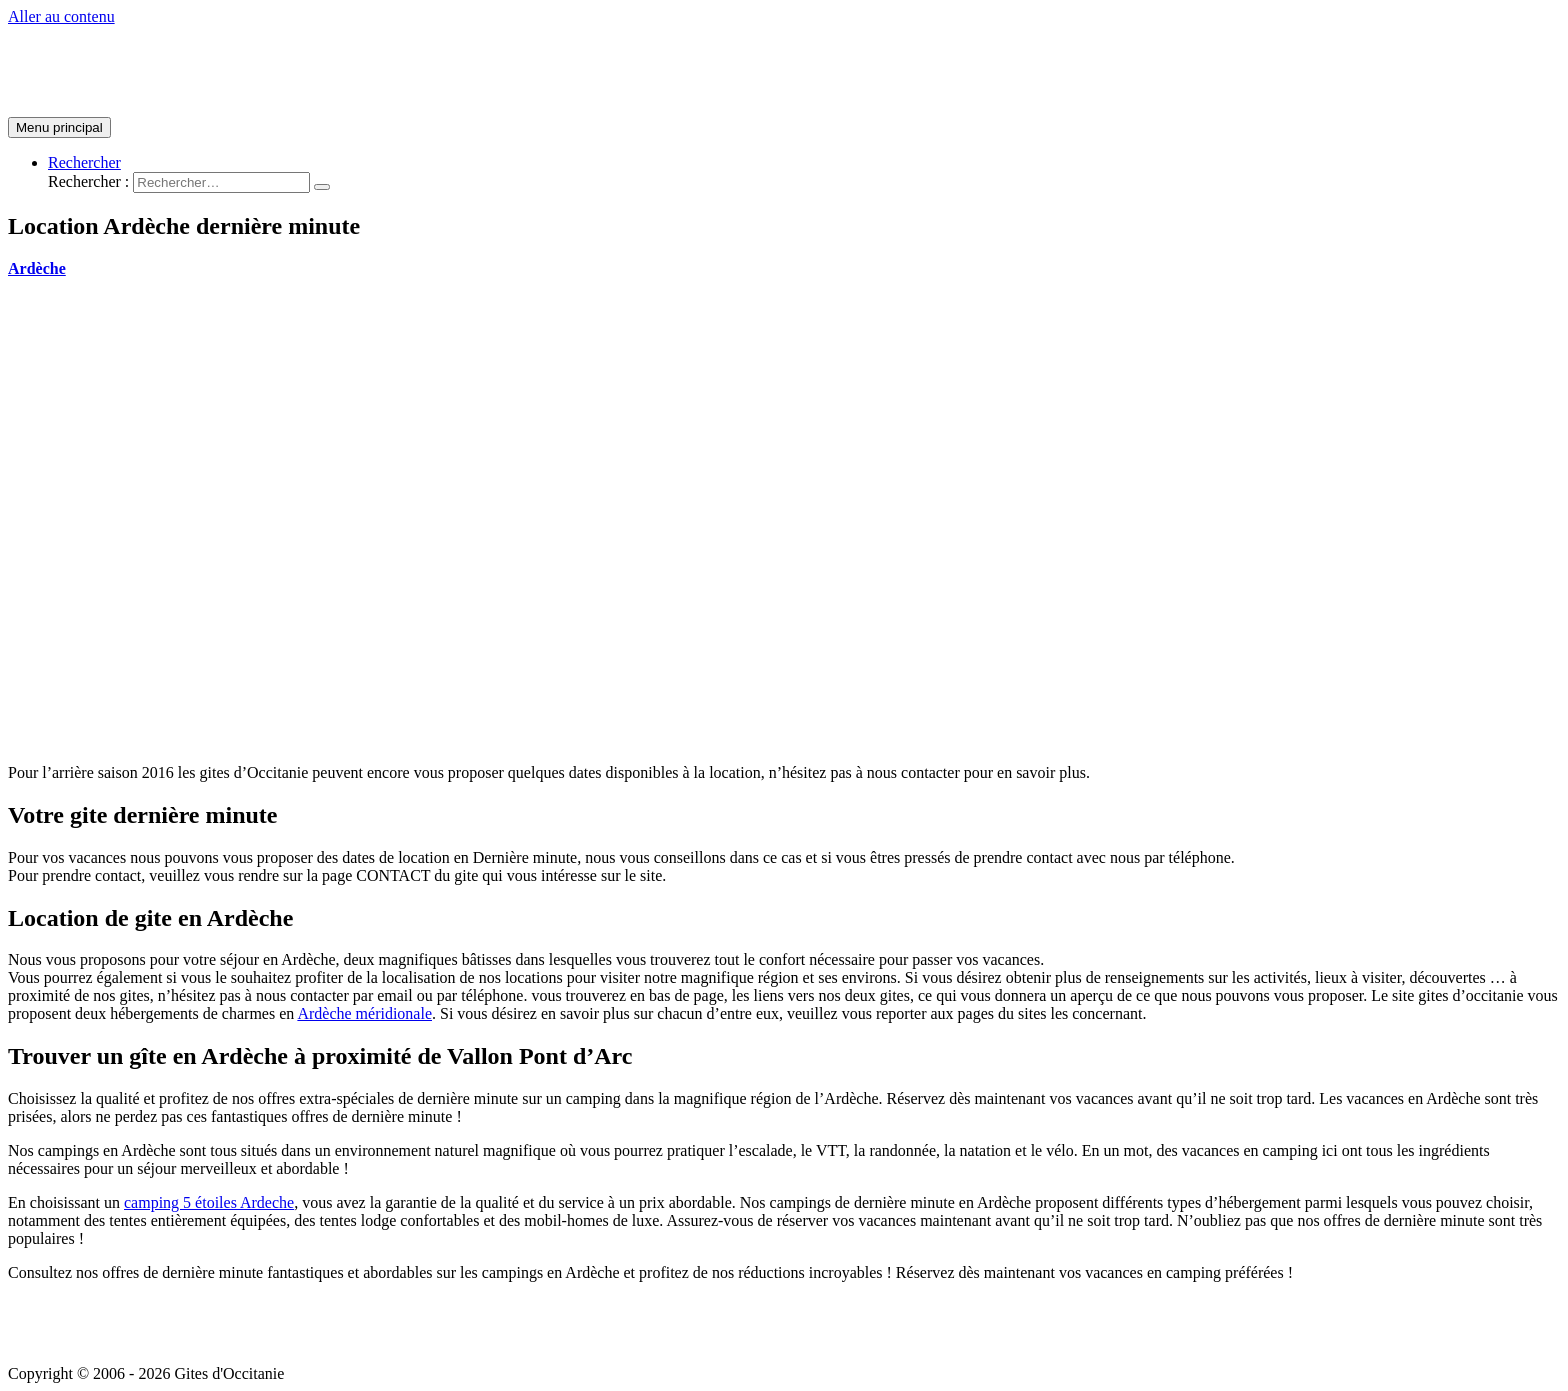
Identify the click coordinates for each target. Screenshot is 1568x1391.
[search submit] (322, 187)
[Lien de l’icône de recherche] (84, 162)
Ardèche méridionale (364, 1013)
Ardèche (37, 268)
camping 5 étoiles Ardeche (209, 1202)
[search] (221, 182)
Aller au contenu (61, 16)
